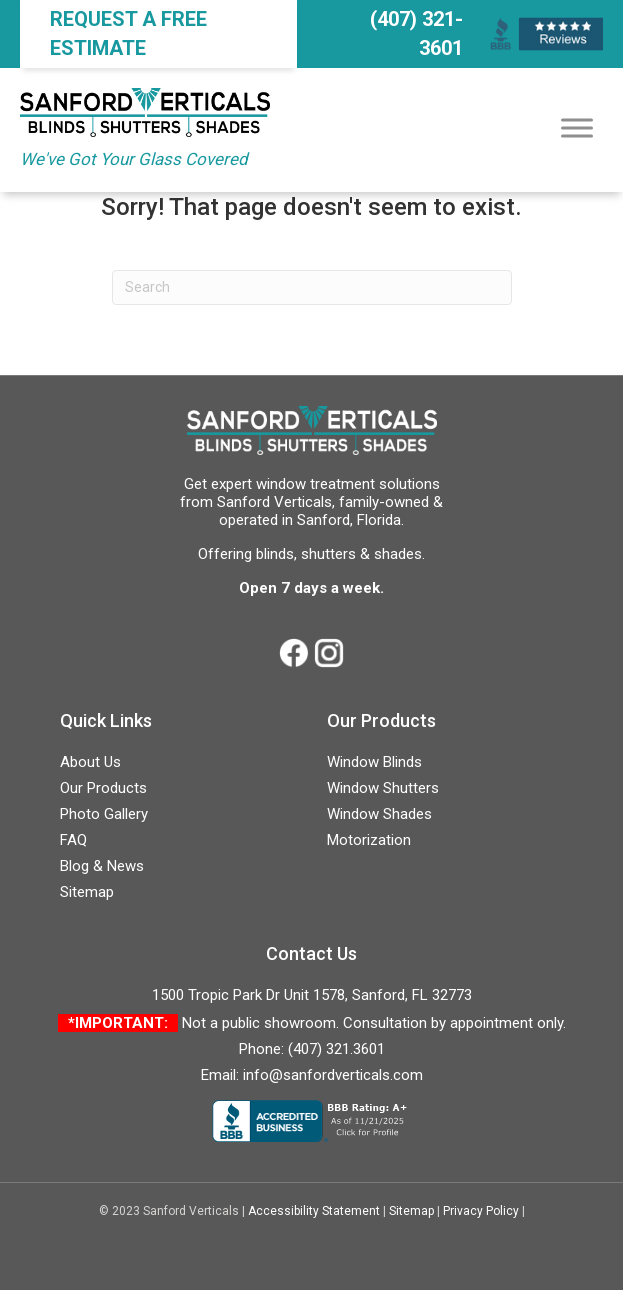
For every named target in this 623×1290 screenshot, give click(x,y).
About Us (90, 762)
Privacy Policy (481, 1211)
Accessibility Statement (314, 1211)
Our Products (103, 788)
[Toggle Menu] (577, 127)
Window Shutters (383, 788)
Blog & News (102, 866)
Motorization (369, 840)
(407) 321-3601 (416, 33)
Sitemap (87, 892)
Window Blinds (374, 762)
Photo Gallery (104, 814)
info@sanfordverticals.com (333, 1075)
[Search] (312, 287)
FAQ (73, 840)
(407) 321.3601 (336, 1049)
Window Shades (379, 814)
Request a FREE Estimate (128, 33)
